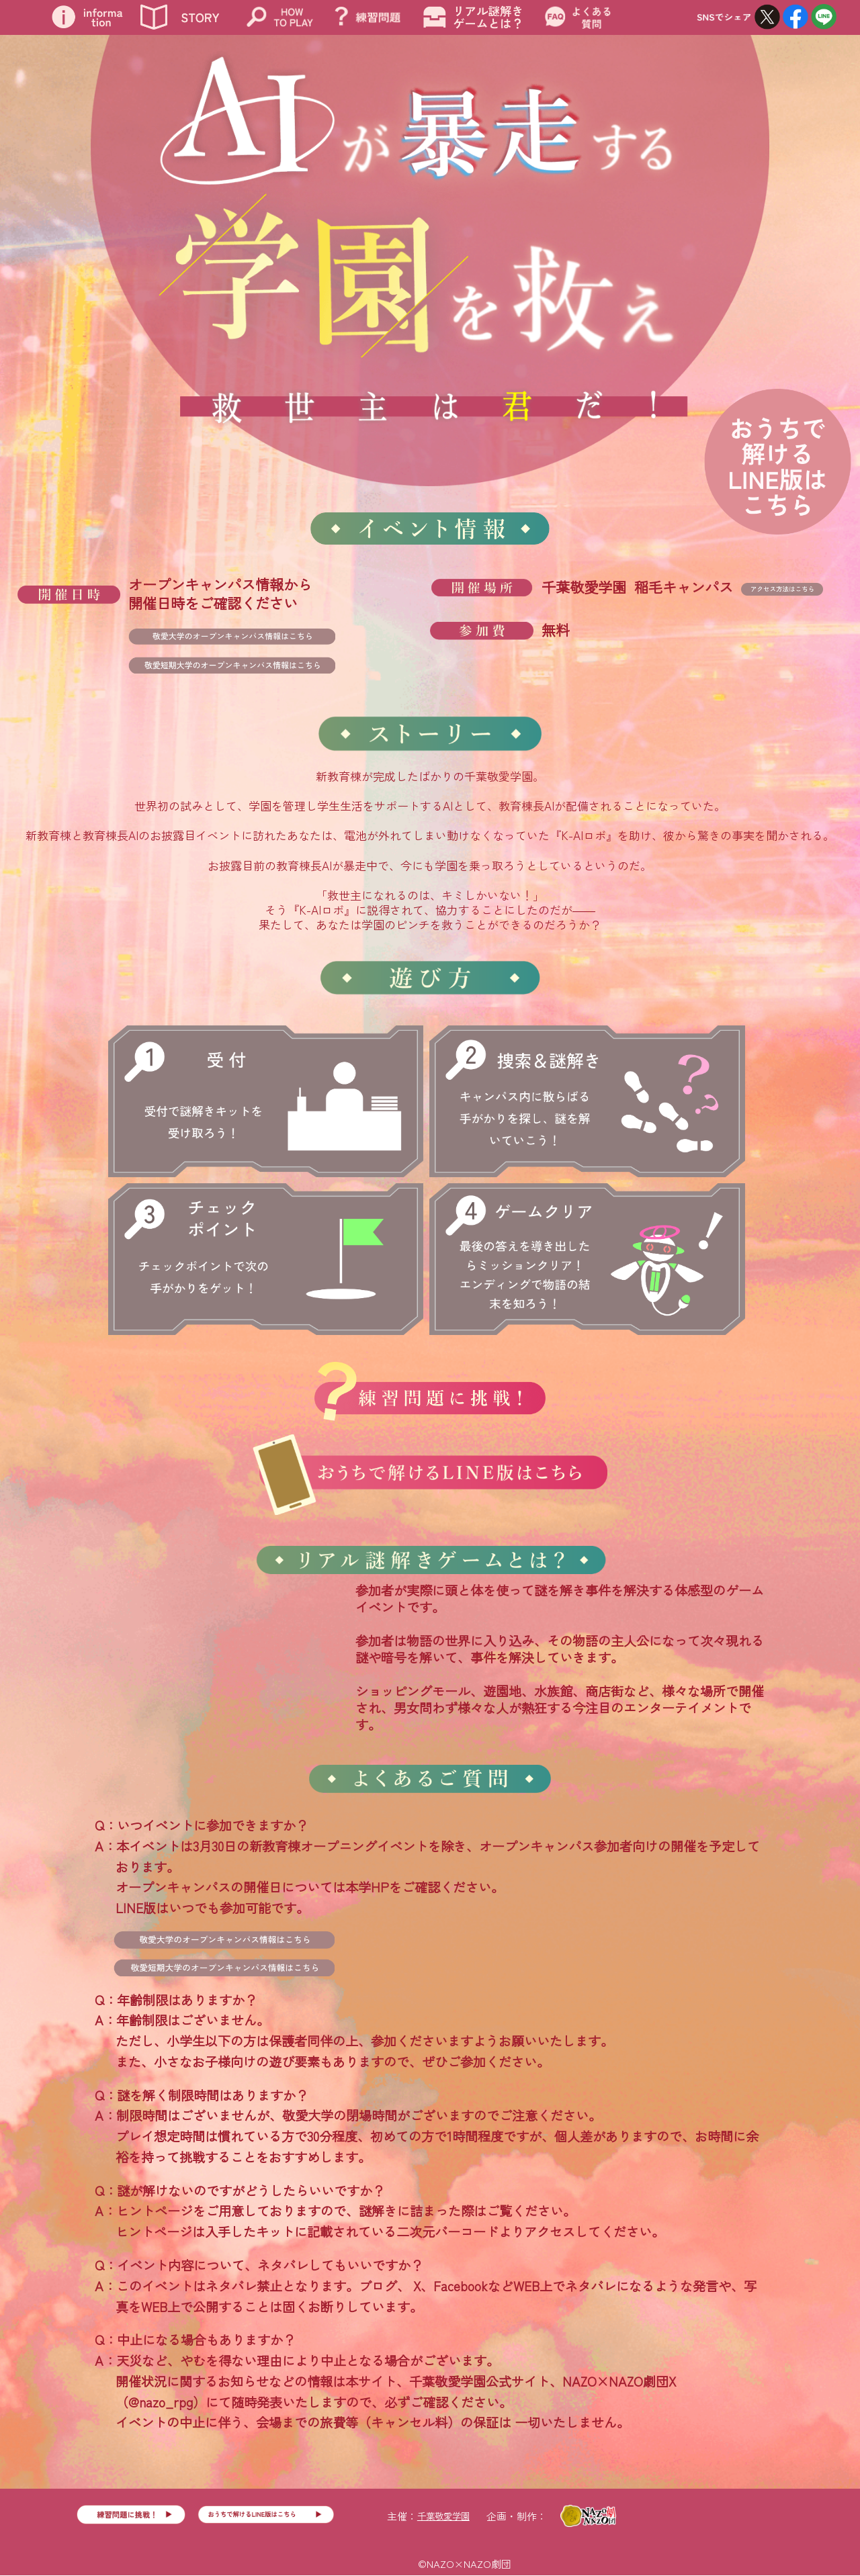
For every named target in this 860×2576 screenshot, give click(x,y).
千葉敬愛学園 (443, 2516)
